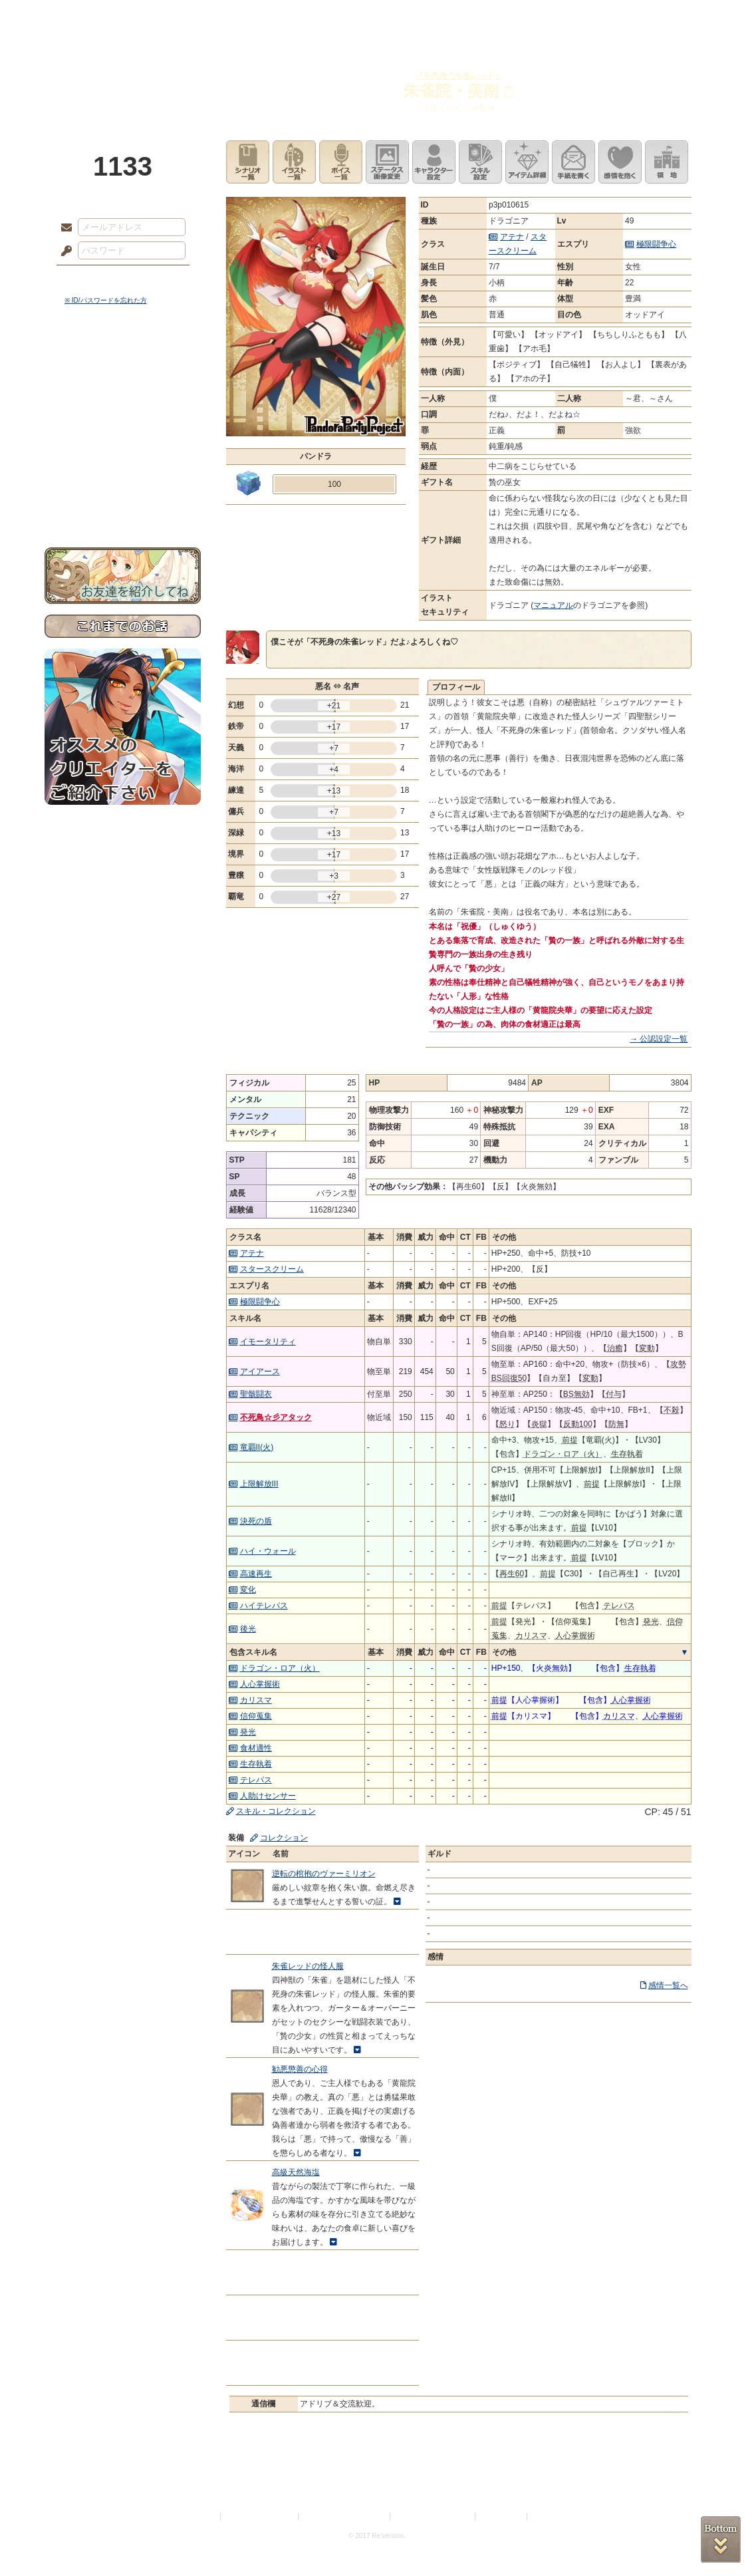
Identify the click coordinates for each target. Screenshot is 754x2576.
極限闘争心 (656, 244)
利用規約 (202, 2516)
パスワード (63, 251)
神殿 (188, 16)
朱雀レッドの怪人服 (308, 1966)
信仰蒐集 (256, 1716)
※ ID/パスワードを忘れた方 (105, 300)
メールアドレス (63, 228)
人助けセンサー (268, 1795)
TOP (93, 16)
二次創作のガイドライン (433, 2516)
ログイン (90, 279)
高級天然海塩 (296, 2172)
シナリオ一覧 (247, 162)
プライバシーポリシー (260, 2516)
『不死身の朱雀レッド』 (459, 75)
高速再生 (256, 1573)
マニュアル (553, 605)
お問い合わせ (123, 505)
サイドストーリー (123, 386)
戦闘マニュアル (123, 462)
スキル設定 (480, 162)
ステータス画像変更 (387, 162)
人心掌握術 (260, 1684)
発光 (248, 1732)
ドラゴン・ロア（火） (280, 1668)
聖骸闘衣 (256, 1394)
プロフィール (456, 687)
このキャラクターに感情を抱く (620, 162)
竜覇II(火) (257, 1447)
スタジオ (471, 16)
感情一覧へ (668, 1985)
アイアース (260, 1371)
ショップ (566, 16)
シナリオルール (123, 429)
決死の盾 (256, 1521)
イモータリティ (268, 1341)
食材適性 (256, 1748)
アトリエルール (123, 446)
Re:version (550, 2516)
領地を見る (666, 162)
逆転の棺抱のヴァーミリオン (324, 1873)
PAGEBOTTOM (721, 2539)
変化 (248, 1589)
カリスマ (256, 1700)
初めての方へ (123, 482)
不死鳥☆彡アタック (276, 1417)
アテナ (512, 236)
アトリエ (377, 16)
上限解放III (259, 1484)
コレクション (284, 1837)
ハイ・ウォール (268, 1551)
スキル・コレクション (276, 1811)
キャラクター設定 (433, 162)
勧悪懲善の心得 (300, 2069)
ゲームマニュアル (123, 409)
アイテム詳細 (527, 162)
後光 (248, 1629)
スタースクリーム (272, 1269)
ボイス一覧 (340, 162)
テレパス (256, 1780)
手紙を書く (573, 162)
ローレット (282, 16)
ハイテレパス (264, 1605)
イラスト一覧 (294, 162)
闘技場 (661, 16)
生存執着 (256, 1764)
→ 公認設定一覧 (659, 1039)
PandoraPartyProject (123, 73)
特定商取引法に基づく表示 (345, 2516)
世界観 (123, 362)
